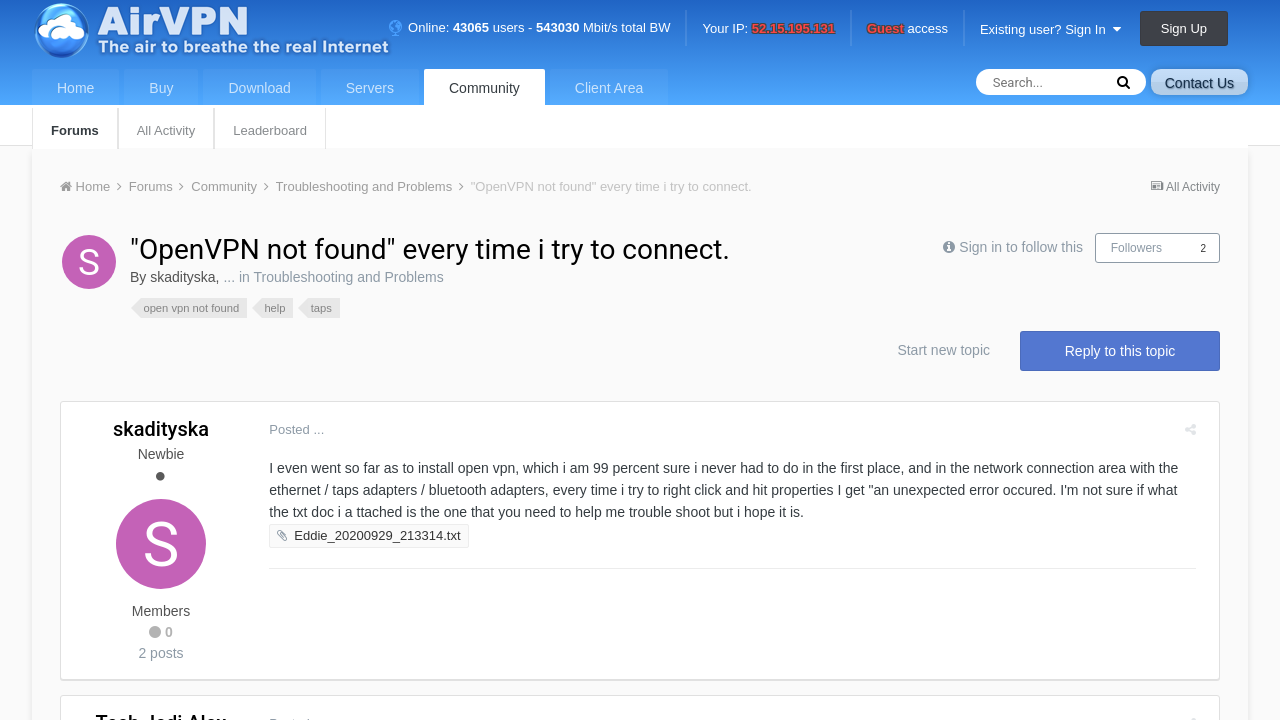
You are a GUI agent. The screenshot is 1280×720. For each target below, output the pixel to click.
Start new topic (943, 350)
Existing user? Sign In (1050, 29)
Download (259, 88)
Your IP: (768, 29)
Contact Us (1199, 83)
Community (484, 88)
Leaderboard (270, 130)
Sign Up (1184, 28)
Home (75, 88)
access (907, 29)
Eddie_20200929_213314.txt (369, 535)
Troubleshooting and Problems (348, 277)
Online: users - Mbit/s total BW (529, 27)
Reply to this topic (1120, 351)
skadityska (182, 277)
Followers (1136, 248)
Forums (75, 130)
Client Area (609, 88)
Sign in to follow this (1021, 247)
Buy (161, 88)
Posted (288, 429)
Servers (370, 88)
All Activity (166, 130)
